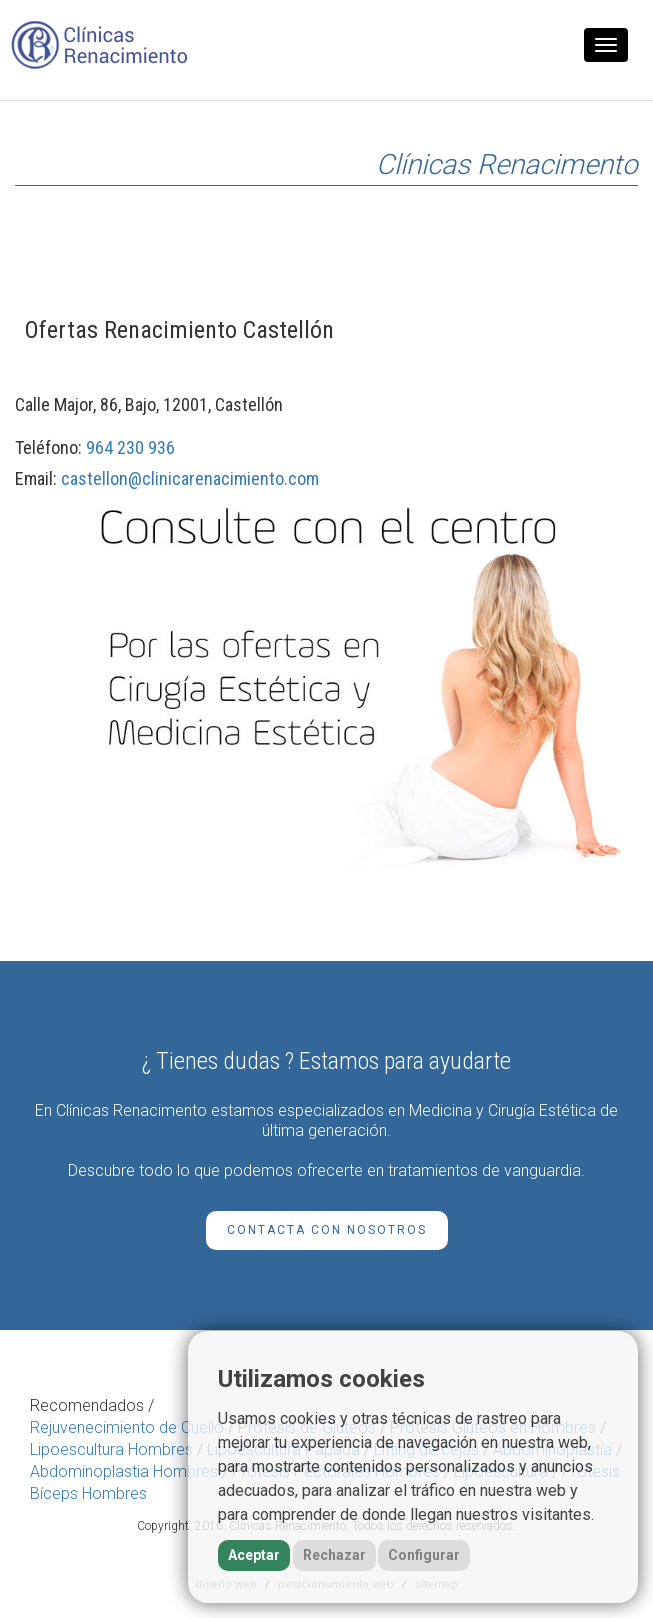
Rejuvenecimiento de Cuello (127, 1427)
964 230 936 (130, 447)
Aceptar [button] (254, 1555)
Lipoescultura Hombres (111, 1449)
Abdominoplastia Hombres (124, 1471)
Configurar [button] (424, 1555)
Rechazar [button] (334, 1555)
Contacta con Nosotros (327, 1230)
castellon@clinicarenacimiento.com (190, 478)
